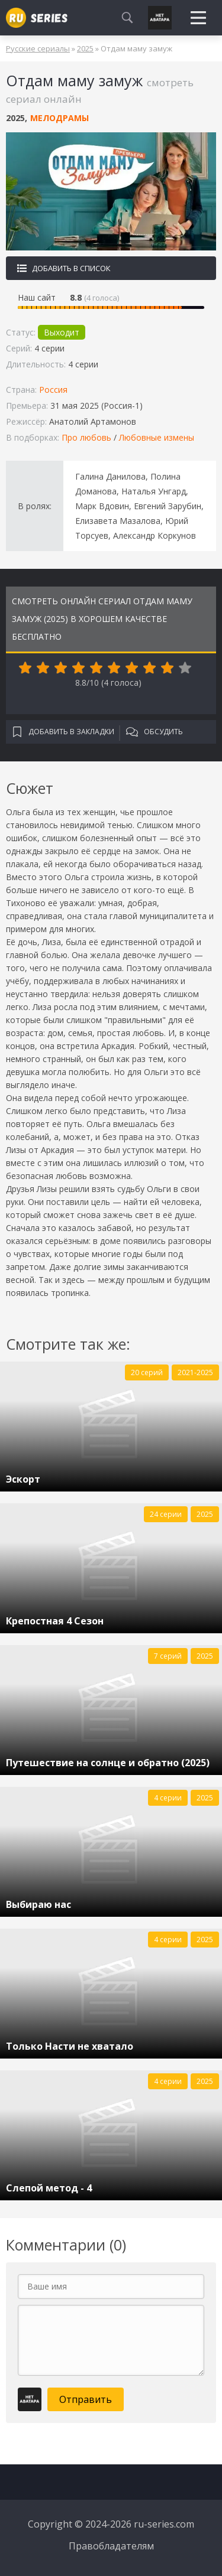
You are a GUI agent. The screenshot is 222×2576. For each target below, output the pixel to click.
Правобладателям (111, 2545)
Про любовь (86, 437)
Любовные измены (156, 437)
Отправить (85, 2399)
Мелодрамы (59, 117)
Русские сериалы (38, 48)
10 (185, 668)
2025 (85, 48)
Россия (53, 389)
